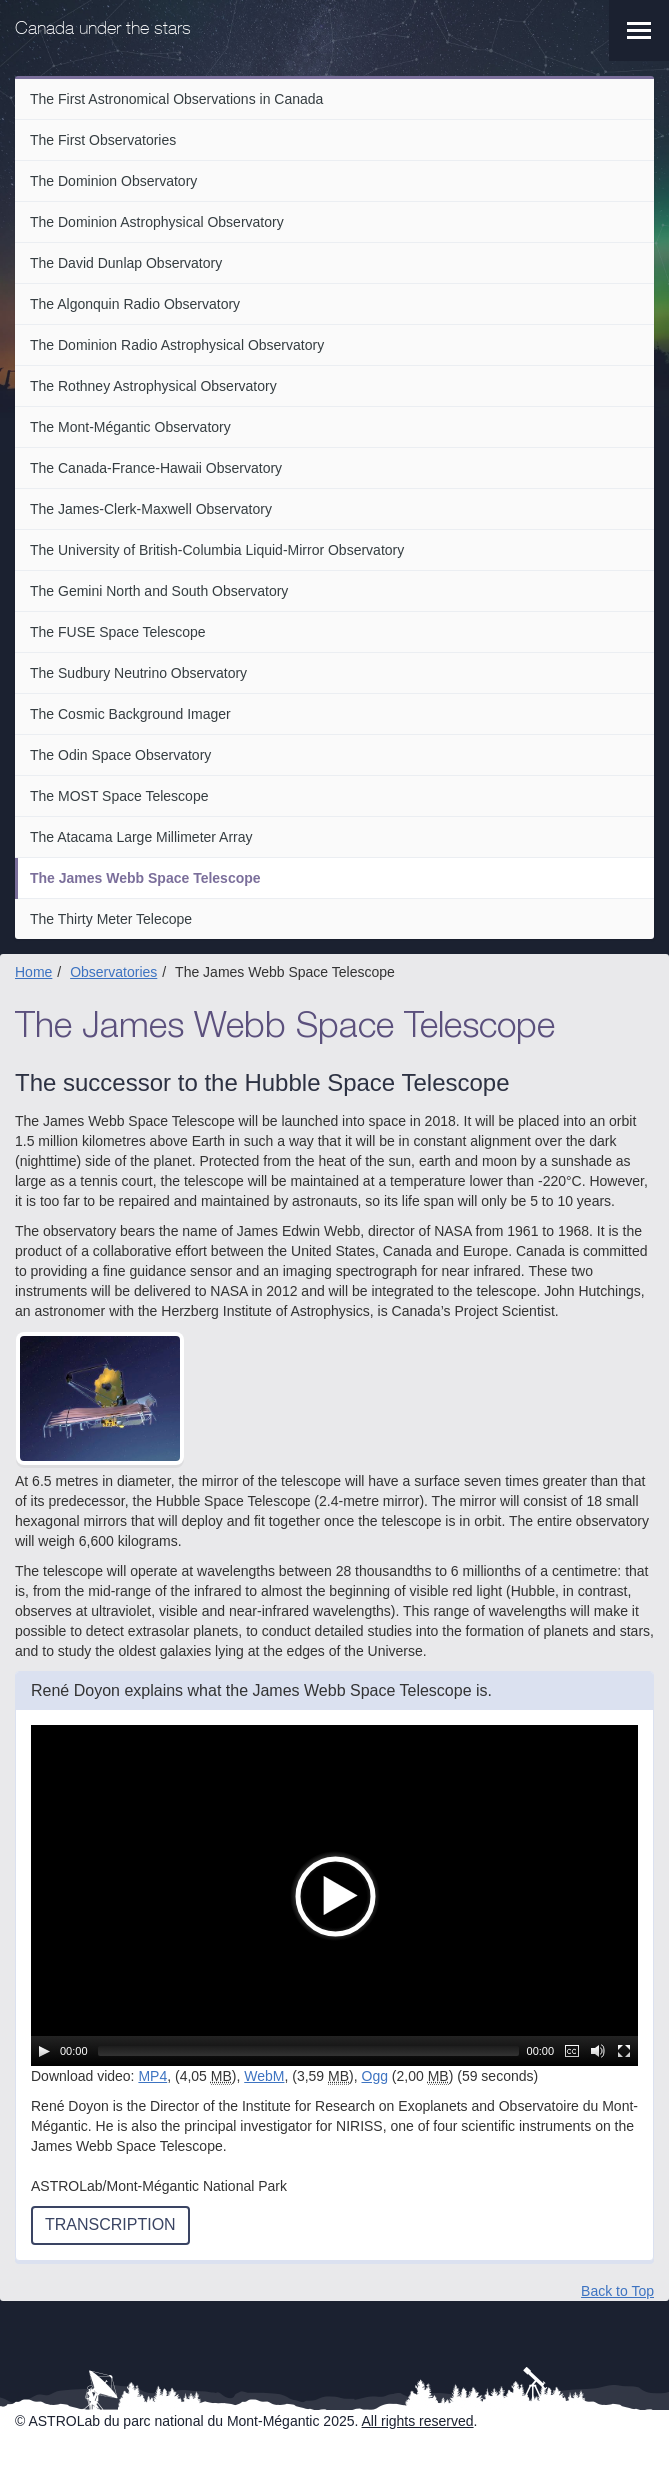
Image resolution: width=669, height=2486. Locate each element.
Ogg (375, 2076)
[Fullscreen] (624, 2051)
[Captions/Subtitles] (572, 2051)
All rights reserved (418, 2421)
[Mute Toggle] (598, 2051)
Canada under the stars (103, 30)
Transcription (110, 2224)
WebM (264, 2076)
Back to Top (617, 2291)
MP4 (152, 2076)
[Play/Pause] (44, 2051)
